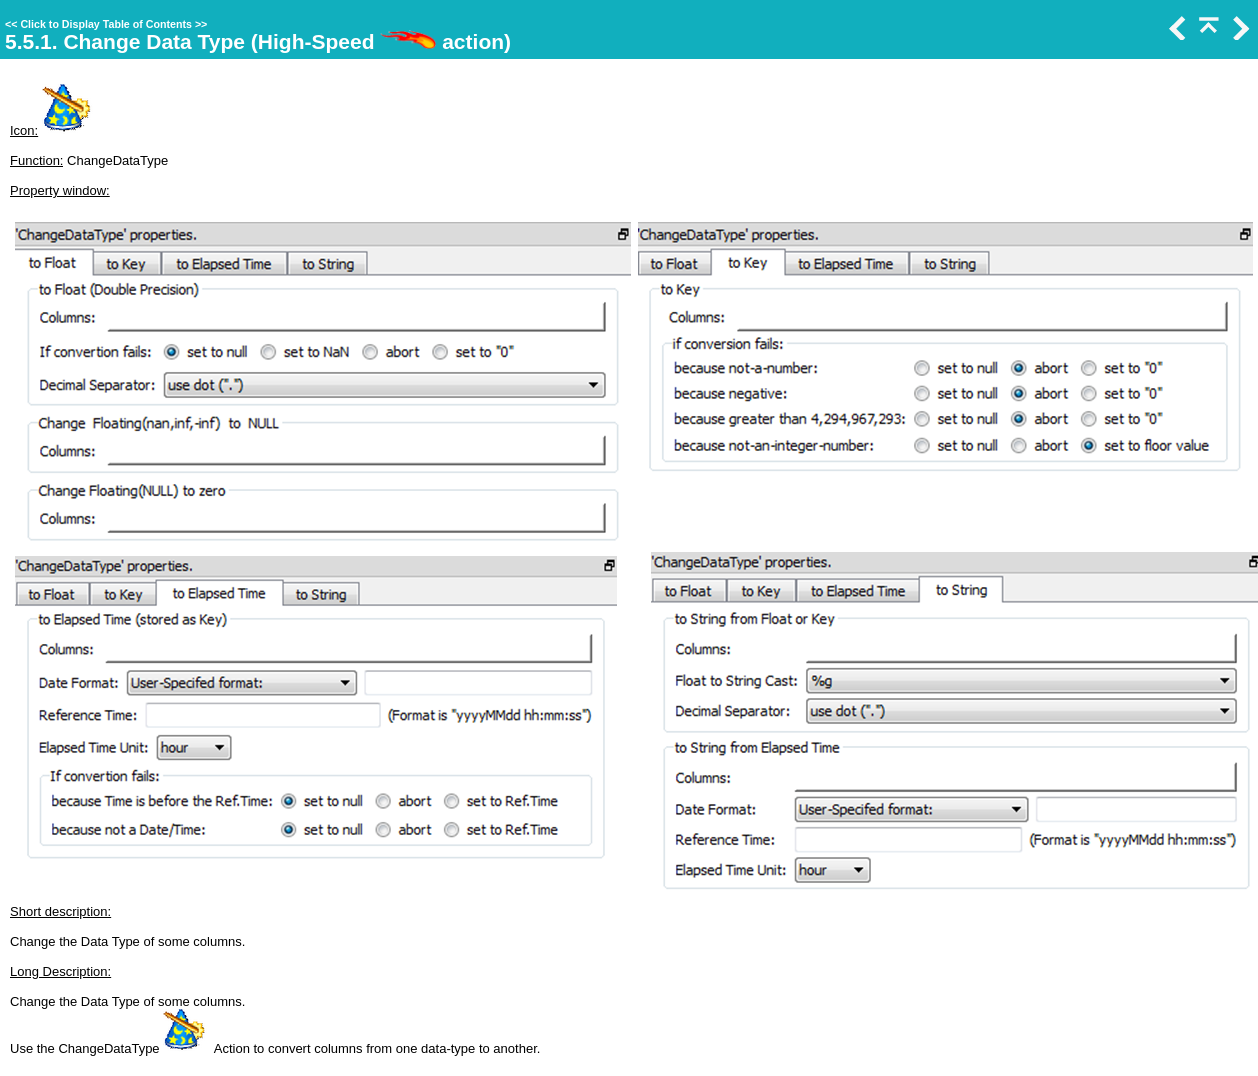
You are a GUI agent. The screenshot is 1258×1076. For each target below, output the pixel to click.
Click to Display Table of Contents (106, 24)
